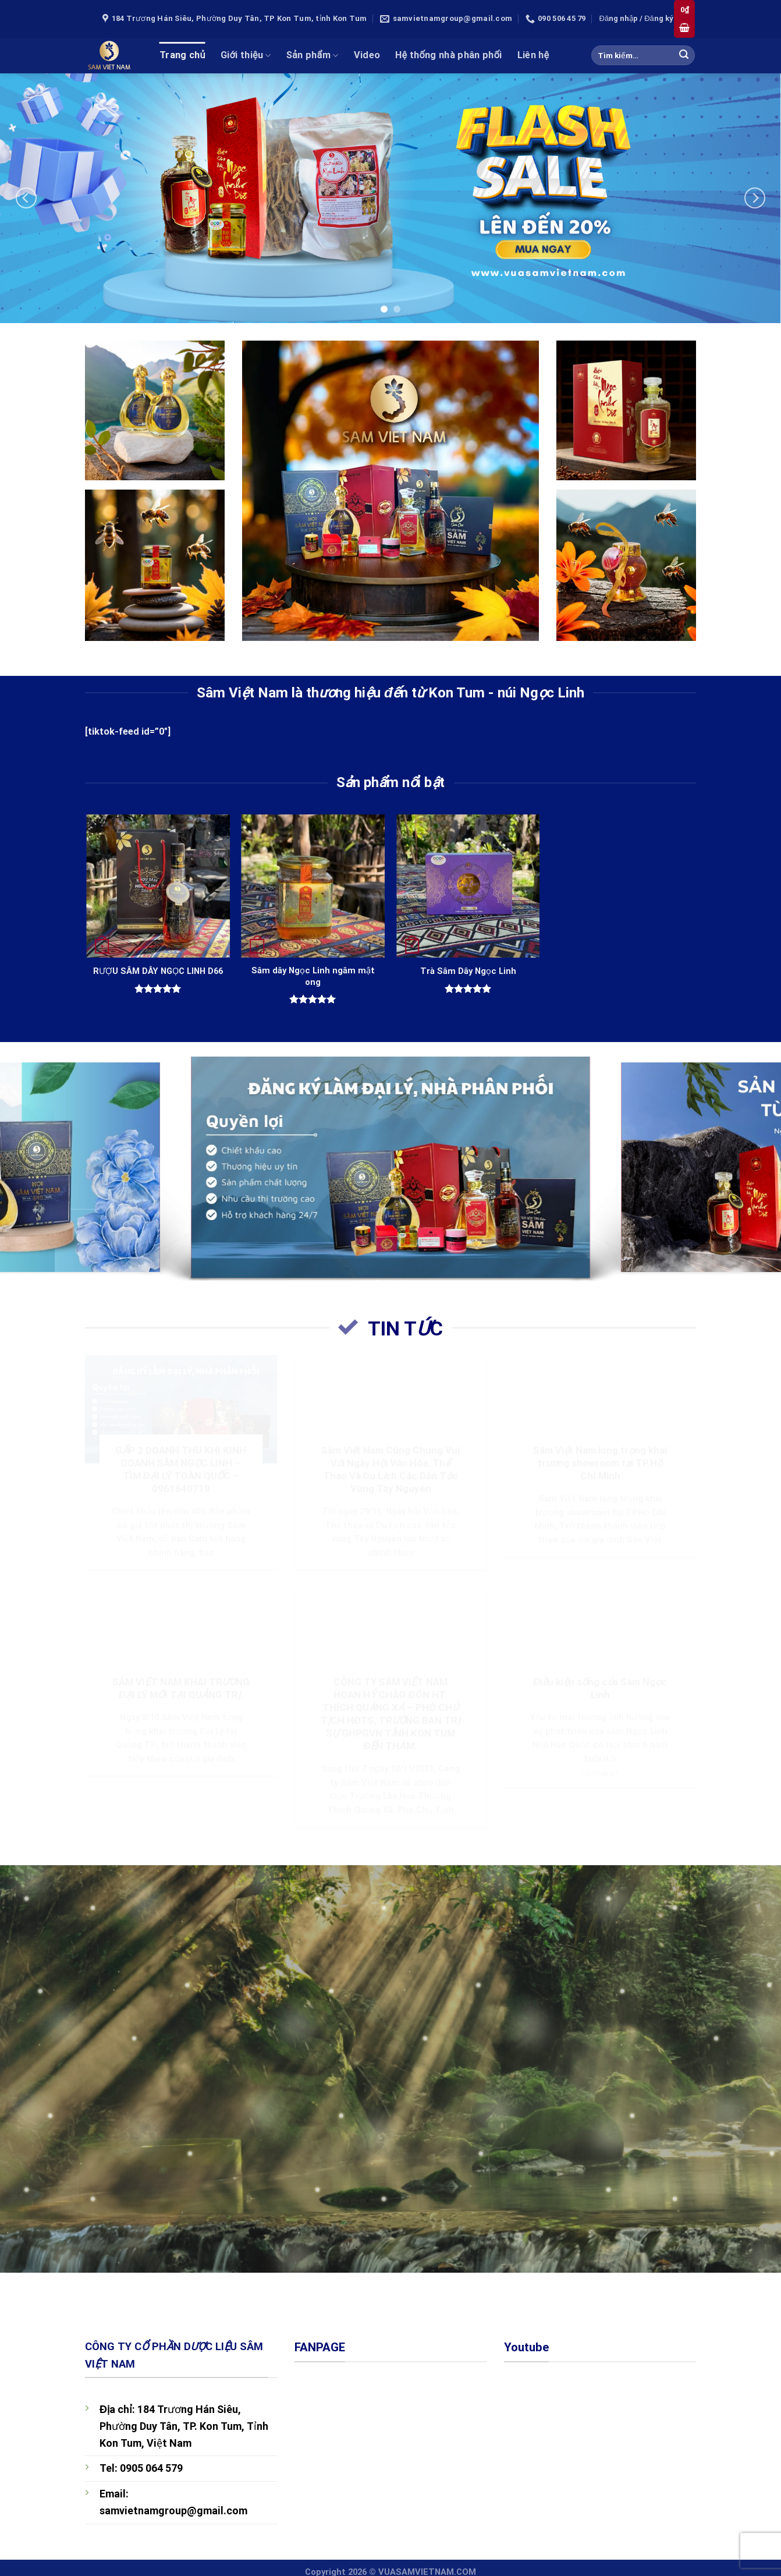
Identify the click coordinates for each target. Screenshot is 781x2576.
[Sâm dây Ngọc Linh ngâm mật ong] (313, 886)
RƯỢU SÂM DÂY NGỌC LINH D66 (158, 971)
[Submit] (683, 55)
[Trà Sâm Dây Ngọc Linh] (468, 886)
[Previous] (26, 198)
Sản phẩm (312, 55)
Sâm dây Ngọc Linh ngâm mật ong (313, 976)
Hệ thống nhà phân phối (448, 55)
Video (367, 55)
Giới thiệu (246, 55)
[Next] (754, 198)
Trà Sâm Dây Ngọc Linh (468, 971)
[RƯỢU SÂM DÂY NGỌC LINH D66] (158, 886)
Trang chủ (182, 55)
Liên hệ (533, 55)
